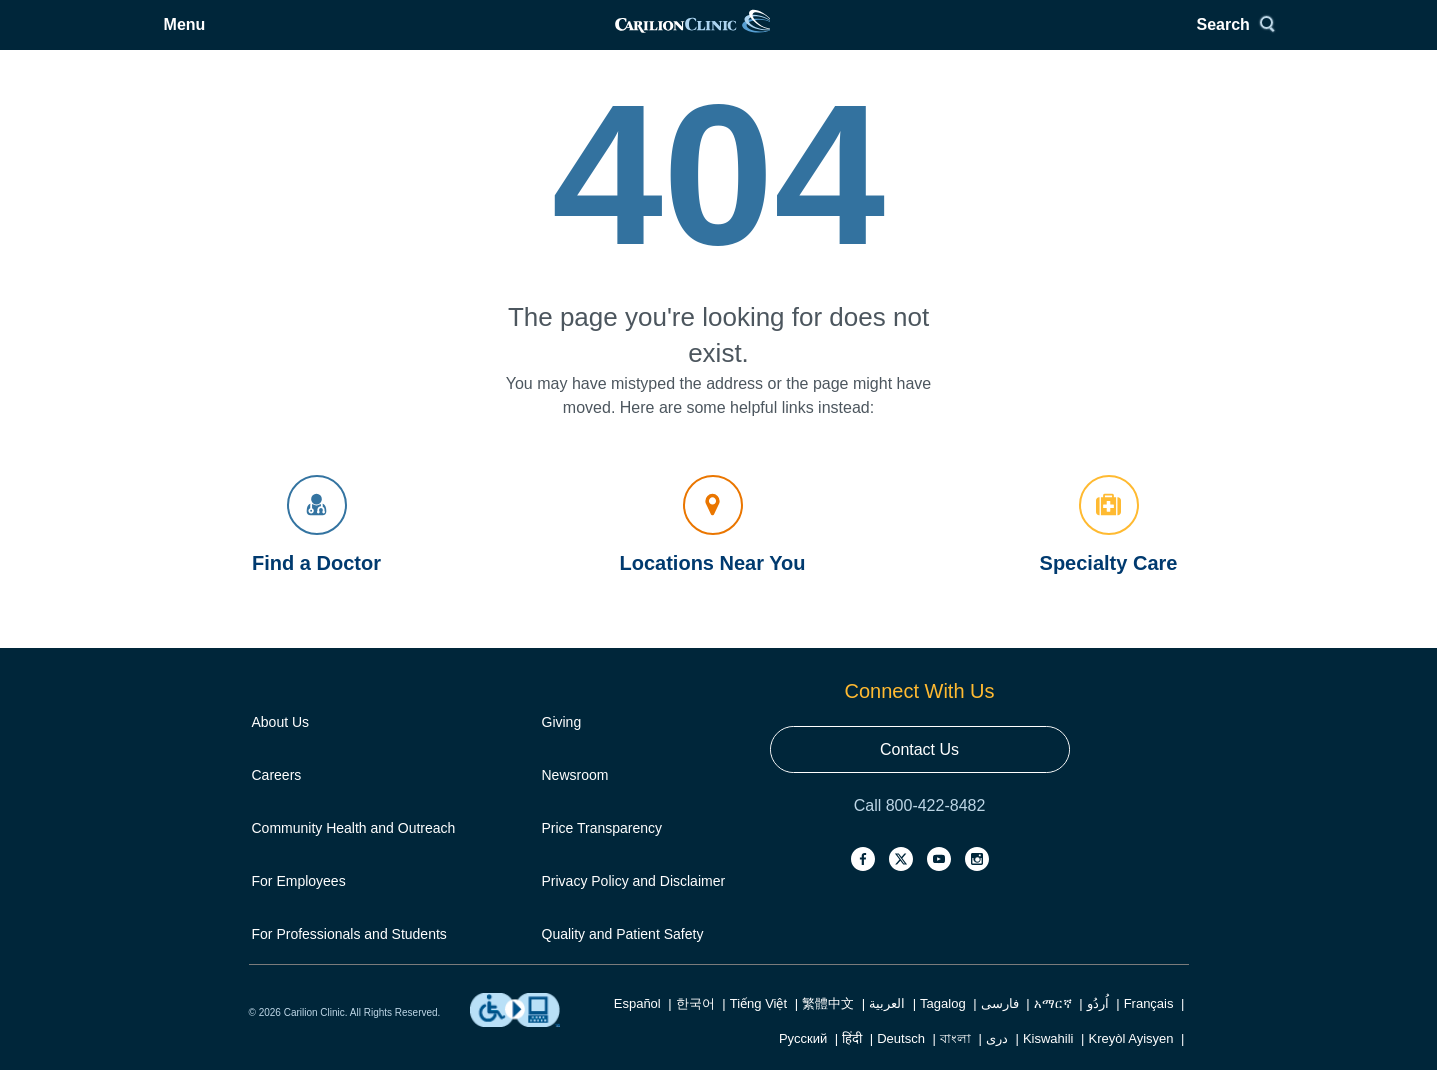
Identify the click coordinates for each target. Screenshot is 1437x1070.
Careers (277, 800)
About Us (281, 747)
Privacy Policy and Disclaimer (634, 906)
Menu (300, 37)
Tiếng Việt (758, 1028)
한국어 (695, 1028)
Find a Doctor (316, 549)
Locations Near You (713, 549)
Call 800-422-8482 (920, 830)
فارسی (1000, 1028)
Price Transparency (602, 853)
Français (1149, 1028)
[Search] (1151, 37)
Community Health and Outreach (354, 853)
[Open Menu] (285, 37)
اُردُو (1098, 1028)
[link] (717, 37)
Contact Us (919, 774)
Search (1143, 37)
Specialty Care (1109, 549)
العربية (887, 1028)
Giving (562, 747)
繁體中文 (828, 1028)
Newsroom (575, 800)
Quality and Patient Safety (623, 959)
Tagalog (943, 1028)
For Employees (299, 906)
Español (637, 1028)
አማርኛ (1053, 1028)
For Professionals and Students (349, 959)
